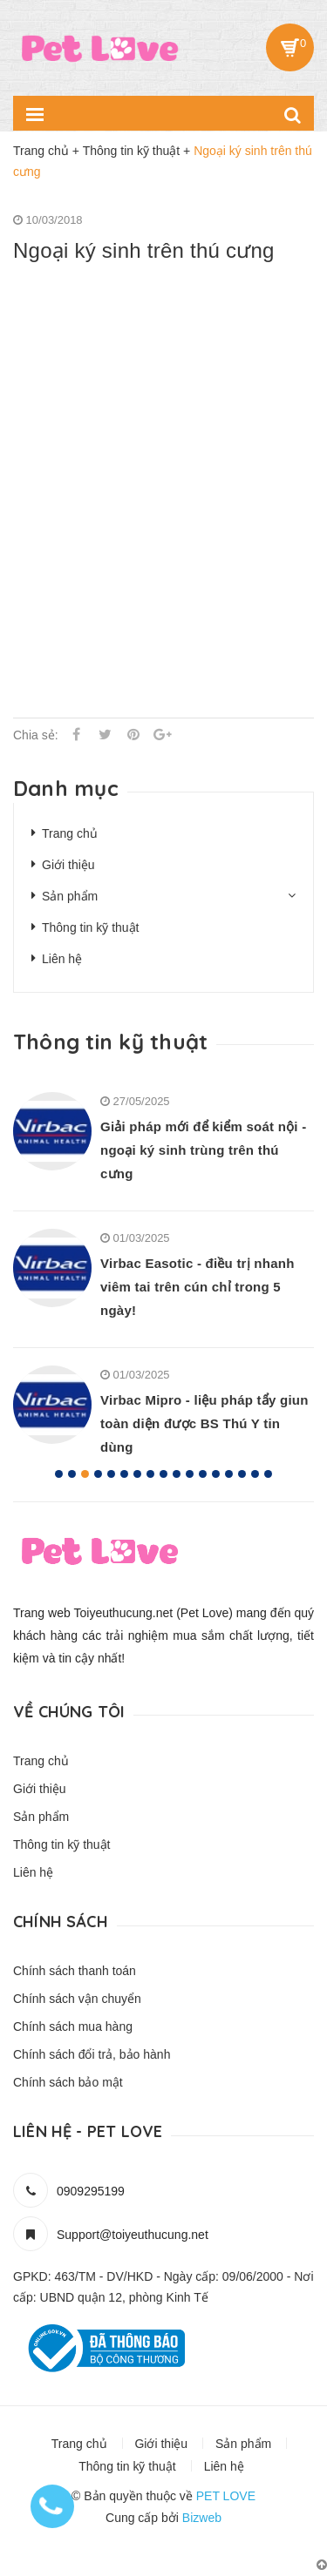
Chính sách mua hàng (73, 2026)
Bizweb (201, 2518)
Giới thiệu (68, 865)
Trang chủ (70, 833)
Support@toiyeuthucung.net (132, 2235)
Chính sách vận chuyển (77, 1999)
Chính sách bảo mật (68, 2082)
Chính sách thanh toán (74, 1971)
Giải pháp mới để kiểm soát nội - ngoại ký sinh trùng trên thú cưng (203, 1150)
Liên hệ (62, 959)
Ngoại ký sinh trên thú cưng (144, 250)
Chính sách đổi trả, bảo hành (91, 2054)
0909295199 (91, 2191)
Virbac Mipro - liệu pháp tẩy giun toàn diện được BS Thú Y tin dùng (204, 1423)
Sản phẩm (70, 896)
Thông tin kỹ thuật (91, 927)
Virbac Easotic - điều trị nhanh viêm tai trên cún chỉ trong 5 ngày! (197, 1287)
